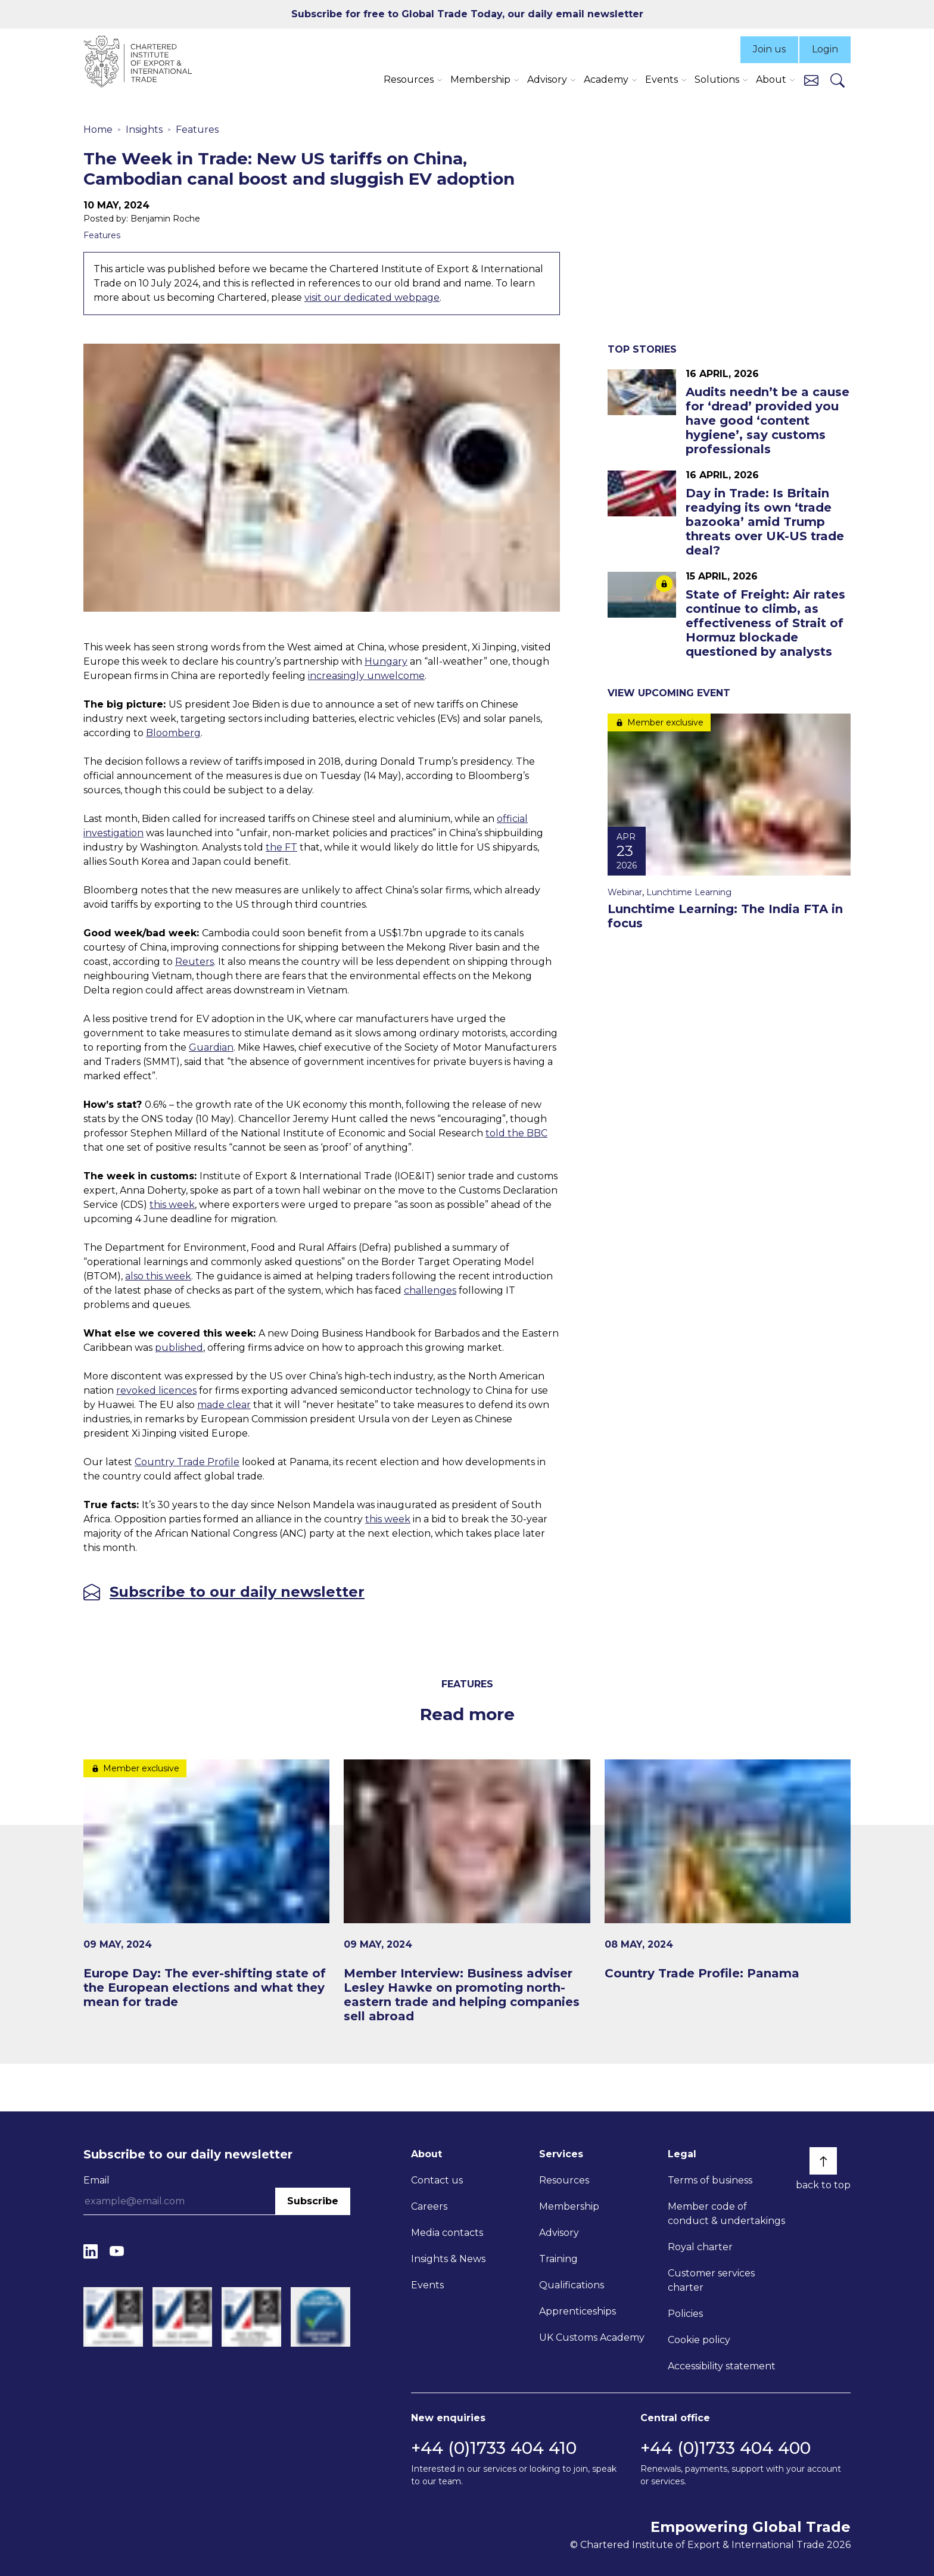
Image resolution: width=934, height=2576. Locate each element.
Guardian (211, 1047)
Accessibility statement (722, 2366)
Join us (769, 49)
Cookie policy (699, 2340)
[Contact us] (811, 79)
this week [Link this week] (387, 1519)
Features (197, 129)
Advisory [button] (547, 79)
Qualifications (571, 2285)
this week (172, 1204)
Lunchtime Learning (688, 892)
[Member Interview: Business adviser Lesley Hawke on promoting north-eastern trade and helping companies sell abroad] (467, 1891)
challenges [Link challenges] (430, 1290)
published (179, 1347)
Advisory (559, 2232)
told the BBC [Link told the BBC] (516, 1133)
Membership (569, 2206)
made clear (224, 1404)
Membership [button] (480, 79)
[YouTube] (117, 2251)
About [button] (771, 79)
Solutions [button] (717, 79)
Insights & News (448, 2258)
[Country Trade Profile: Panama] (728, 1870)
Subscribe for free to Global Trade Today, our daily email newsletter (467, 14)
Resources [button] (409, 79)
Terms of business (710, 2180)
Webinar (625, 892)
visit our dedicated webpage (372, 297)
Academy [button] (606, 79)
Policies (685, 2313)
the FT (281, 847)
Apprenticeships (577, 2311)
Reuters (194, 961)
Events (427, 2285)
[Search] (837, 80)
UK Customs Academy (592, 2337)
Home (98, 129)
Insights (144, 129)
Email (96, 2180)
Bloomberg (173, 733)
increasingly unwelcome (366, 675)
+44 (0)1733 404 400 (725, 2448)
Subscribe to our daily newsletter (237, 1592)
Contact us (437, 2180)
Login (825, 49)
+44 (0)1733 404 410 (494, 2448)
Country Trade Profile (187, 1462)
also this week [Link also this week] (158, 1276)
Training (558, 2258)
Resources (564, 2180)
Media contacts (447, 2232)
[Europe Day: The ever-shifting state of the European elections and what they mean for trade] (206, 1884)
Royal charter (700, 2247)
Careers (429, 2206)
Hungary (386, 661)
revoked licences (156, 1390)
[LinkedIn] (90, 2251)
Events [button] (661, 79)
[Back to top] (823, 2161)
